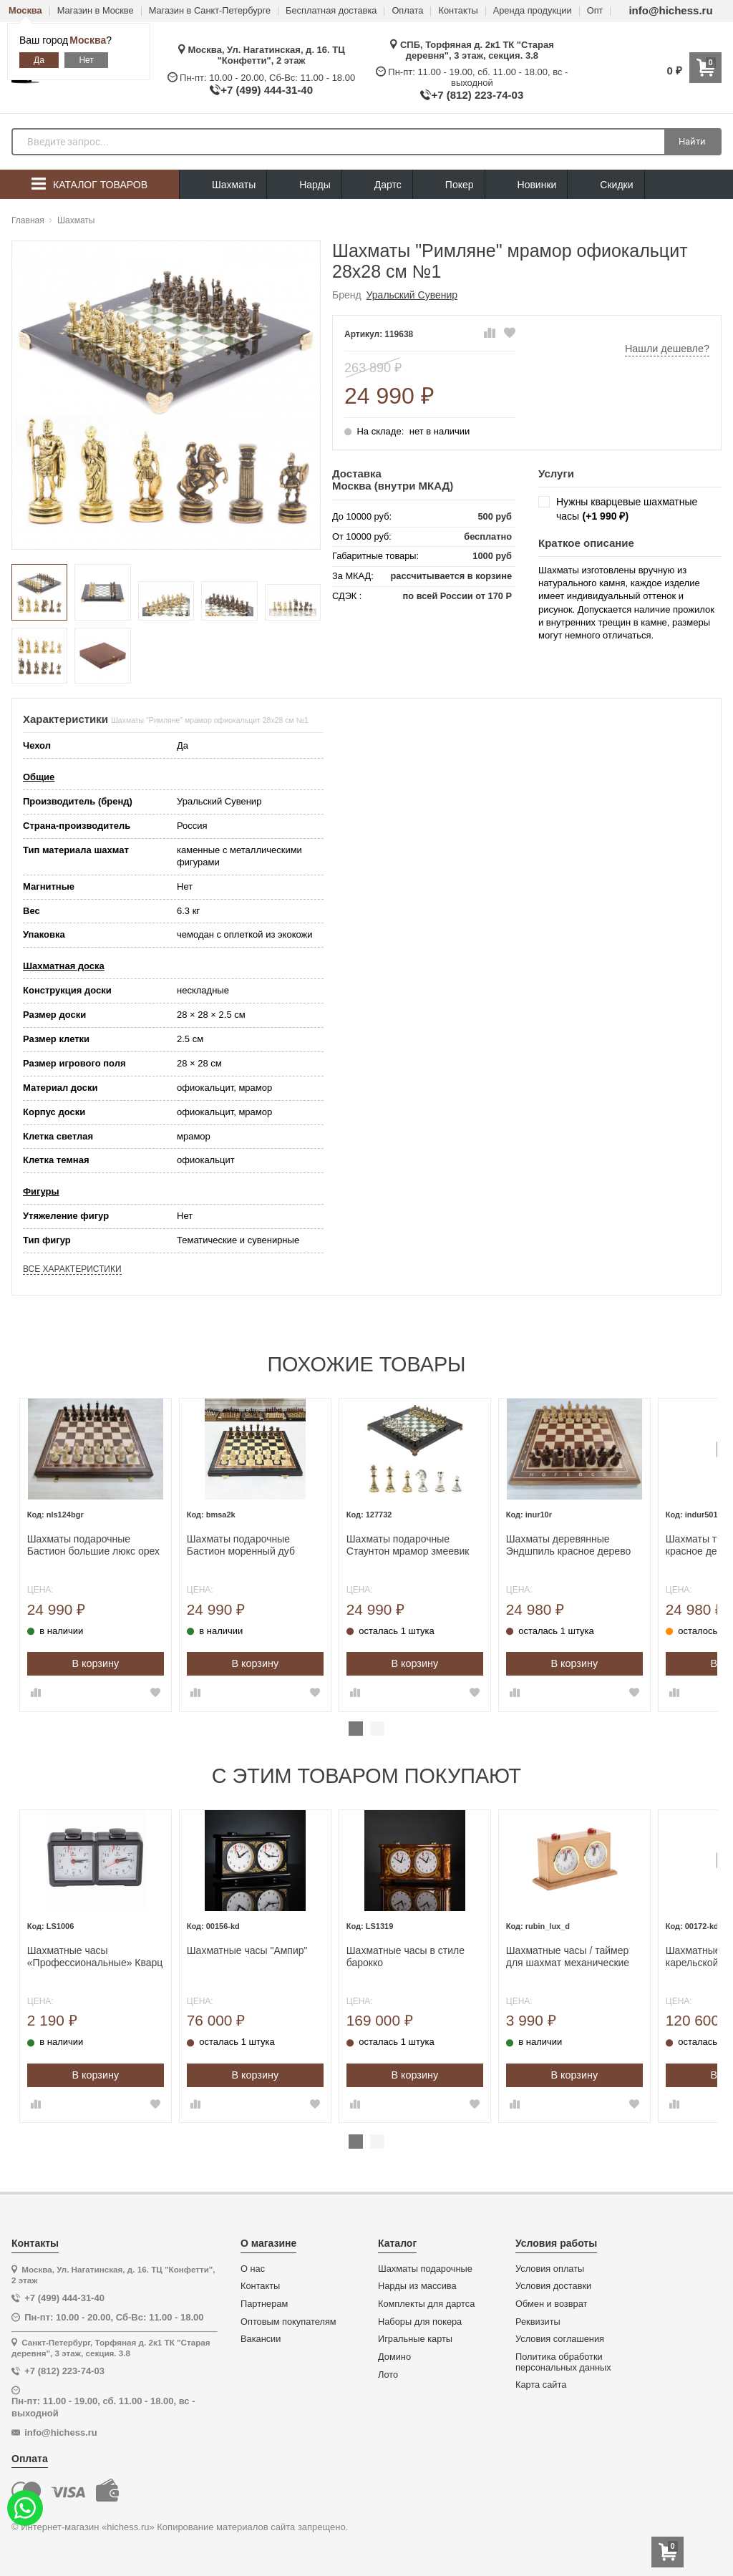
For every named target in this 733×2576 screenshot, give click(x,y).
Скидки (605, 186)
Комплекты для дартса (426, 2304)
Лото (388, 2375)
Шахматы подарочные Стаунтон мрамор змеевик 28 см (440, 1545)
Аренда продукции (532, 11)
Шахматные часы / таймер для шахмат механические (599, 1956)
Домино (394, 2357)
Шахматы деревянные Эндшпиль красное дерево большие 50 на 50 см (600, 1545)
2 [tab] (377, 1728)
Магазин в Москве (95, 11)
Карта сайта (540, 2385)
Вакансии (261, 2339)
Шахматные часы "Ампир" (279, 1950)
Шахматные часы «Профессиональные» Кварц (127, 1956)
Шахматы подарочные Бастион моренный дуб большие (273, 1545)
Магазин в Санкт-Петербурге (210, 11)
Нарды (304, 185)
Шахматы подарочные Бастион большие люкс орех (125, 1545)
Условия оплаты (549, 2269)
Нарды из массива (417, 2286)
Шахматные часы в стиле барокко (438, 1956)
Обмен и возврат (551, 2304)
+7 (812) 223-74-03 (477, 95)
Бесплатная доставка (331, 11)
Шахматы (223, 185)
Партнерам (264, 2304)
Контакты (457, 11)
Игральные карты (415, 2339)
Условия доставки (553, 2286)
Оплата (407, 11)
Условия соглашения (559, 2339)
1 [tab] (356, 1728)
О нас (253, 2269)
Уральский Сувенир (411, 295)
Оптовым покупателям (288, 2322)
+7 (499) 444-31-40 (266, 90)
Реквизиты (537, 2322)
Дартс (377, 185)
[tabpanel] (128, 1555)
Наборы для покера (420, 2322)
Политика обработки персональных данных (563, 2362)
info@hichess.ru (670, 10)
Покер (449, 185)
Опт (595, 11)
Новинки (526, 185)
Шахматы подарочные (425, 2269)
